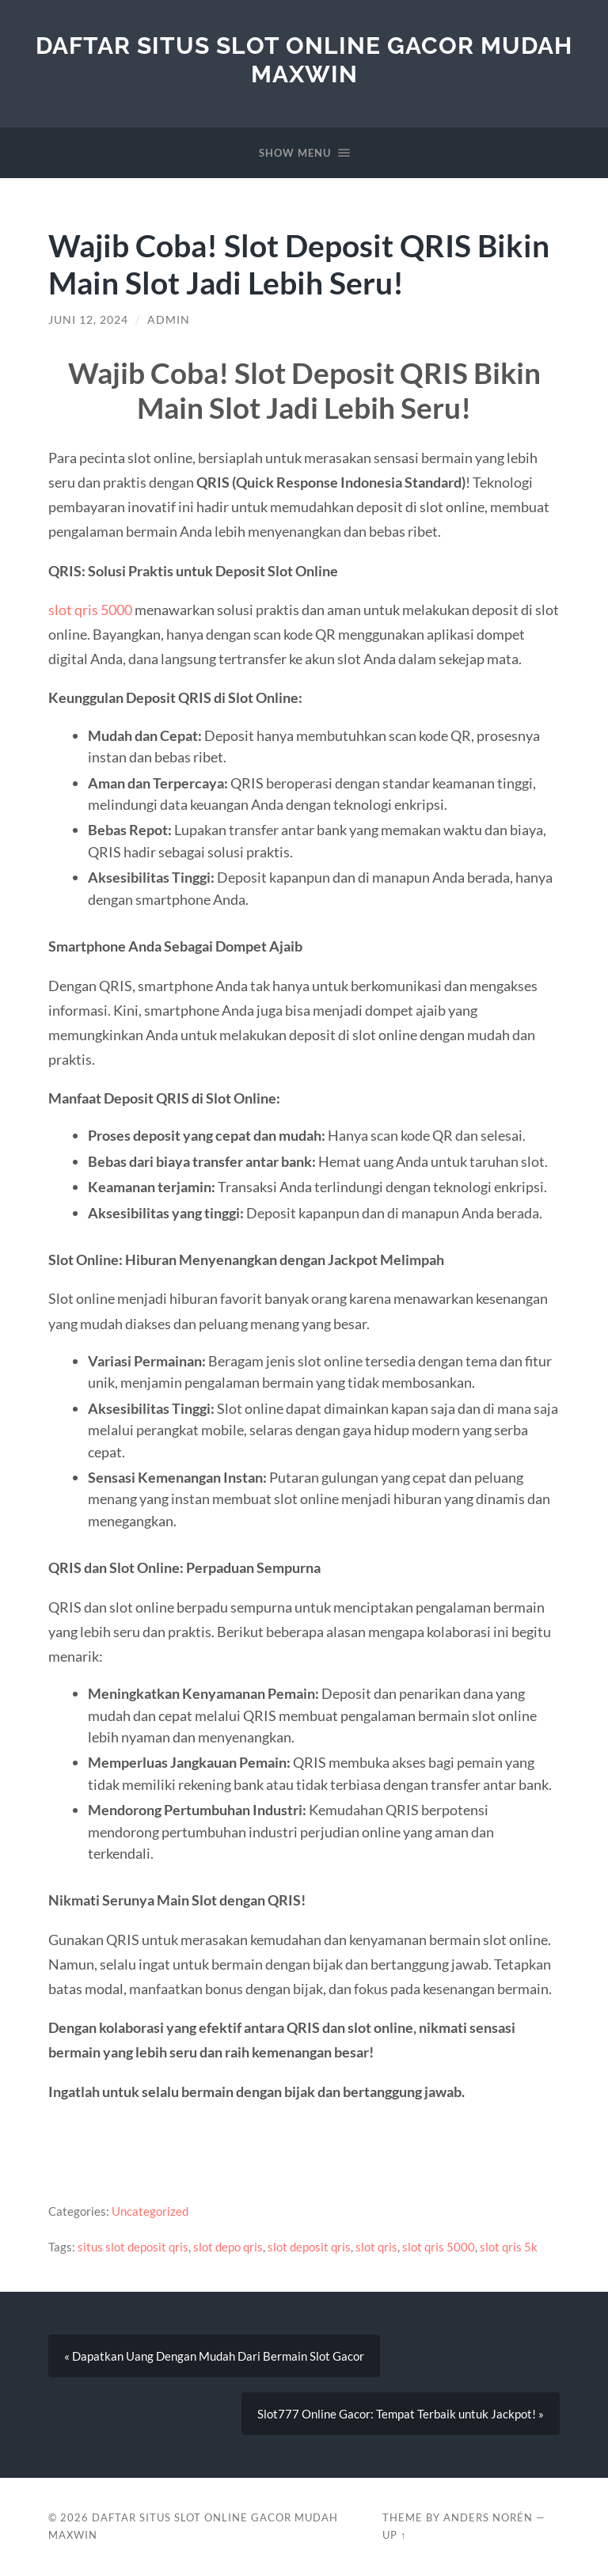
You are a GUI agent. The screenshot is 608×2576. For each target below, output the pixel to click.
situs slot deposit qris (133, 2247)
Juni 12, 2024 (88, 319)
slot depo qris (228, 2247)
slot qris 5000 (90, 609)
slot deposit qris (309, 2247)
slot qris (376, 2247)
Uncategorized (150, 2211)
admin (168, 319)
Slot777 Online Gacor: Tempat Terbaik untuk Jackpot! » (400, 2414)
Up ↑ (394, 2535)
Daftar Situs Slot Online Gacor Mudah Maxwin (304, 60)
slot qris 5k (509, 2247)
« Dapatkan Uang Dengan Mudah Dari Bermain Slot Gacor (214, 2356)
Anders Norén (488, 2517)
